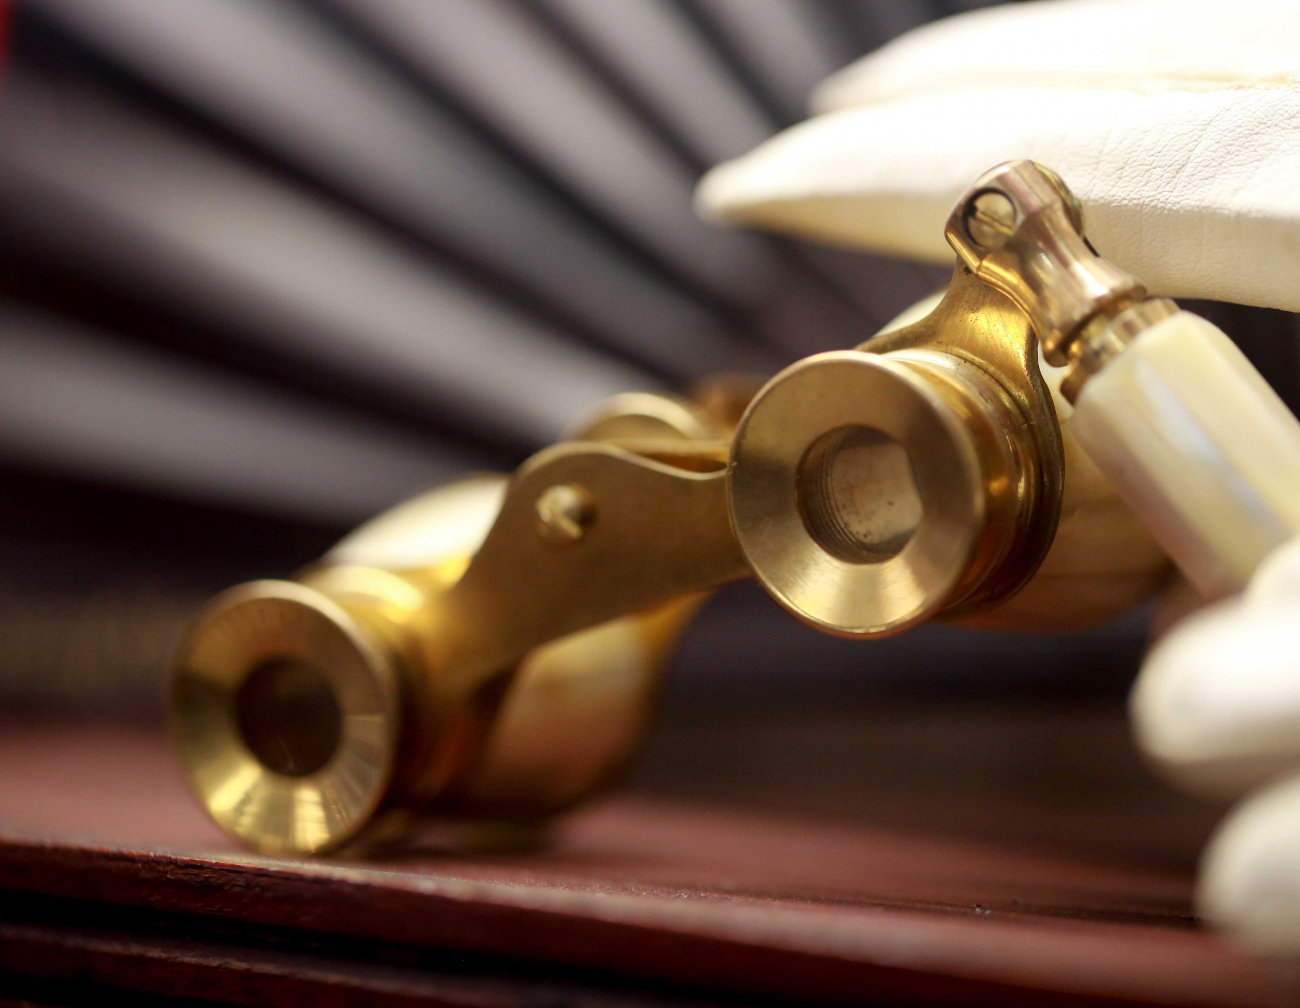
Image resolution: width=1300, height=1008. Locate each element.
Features (143, 803)
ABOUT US (144, 763)
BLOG (143, 743)
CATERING (144, 723)
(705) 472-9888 (143, 286)
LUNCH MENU (143, 643)
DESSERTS (143, 683)
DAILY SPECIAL (144, 663)
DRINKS (143, 703)
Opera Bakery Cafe (143, 623)
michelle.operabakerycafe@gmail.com (155, 306)
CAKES (144, 783)
